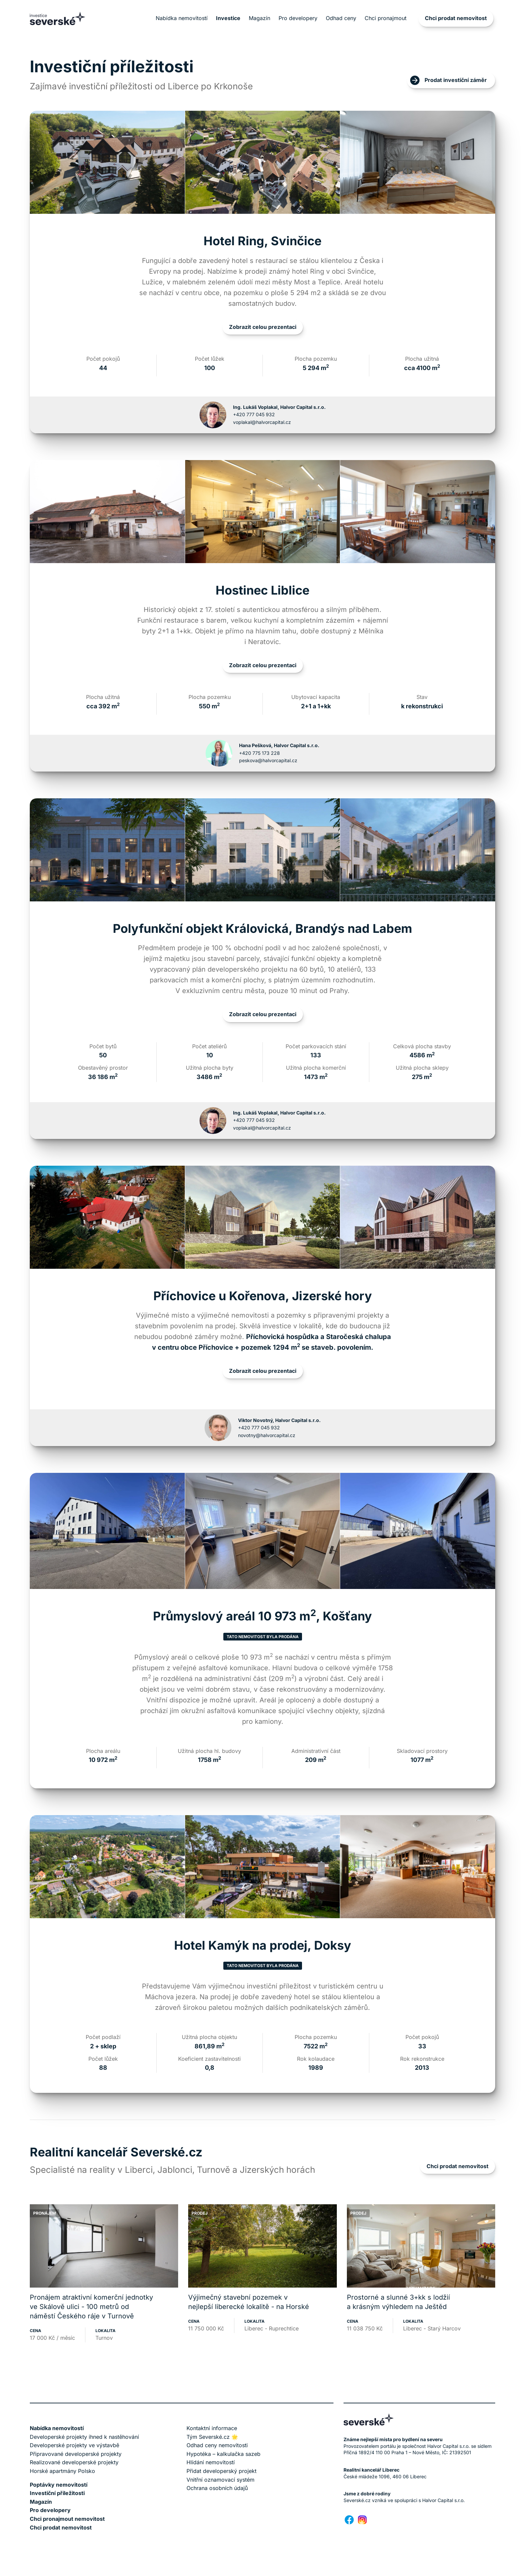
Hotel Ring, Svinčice (262, 241)
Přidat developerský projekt (221, 2471)
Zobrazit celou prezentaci (262, 327)
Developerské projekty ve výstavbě (74, 2445)
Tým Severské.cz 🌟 (212, 2436)
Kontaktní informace (211, 2428)
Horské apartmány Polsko (62, 2471)
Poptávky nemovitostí (58, 2484)
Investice (228, 18)
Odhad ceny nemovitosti (217, 2445)
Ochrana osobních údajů (217, 2488)
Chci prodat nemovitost (456, 18)
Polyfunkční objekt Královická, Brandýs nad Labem (262, 928)
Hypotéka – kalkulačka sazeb (223, 2454)
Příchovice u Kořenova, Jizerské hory (262, 1296)
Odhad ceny (341, 18)
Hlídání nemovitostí (210, 2462)
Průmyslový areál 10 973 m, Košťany (262, 1616)
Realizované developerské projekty (74, 2462)
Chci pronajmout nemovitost (67, 2518)
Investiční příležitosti (57, 2493)
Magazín (259, 18)
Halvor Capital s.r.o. (443, 2500)
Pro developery (298, 18)
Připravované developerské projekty (76, 2454)
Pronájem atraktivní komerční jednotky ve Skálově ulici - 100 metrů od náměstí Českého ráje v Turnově (91, 2306)
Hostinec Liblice (262, 590)
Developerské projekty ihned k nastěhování (84, 2436)
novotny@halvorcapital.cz (266, 1435)
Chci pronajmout (385, 18)
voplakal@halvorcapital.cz (262, 422)
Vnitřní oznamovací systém (220, 2479)
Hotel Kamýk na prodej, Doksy (262, 1945)
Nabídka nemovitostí (182, 18)
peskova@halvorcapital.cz (268, 760)
